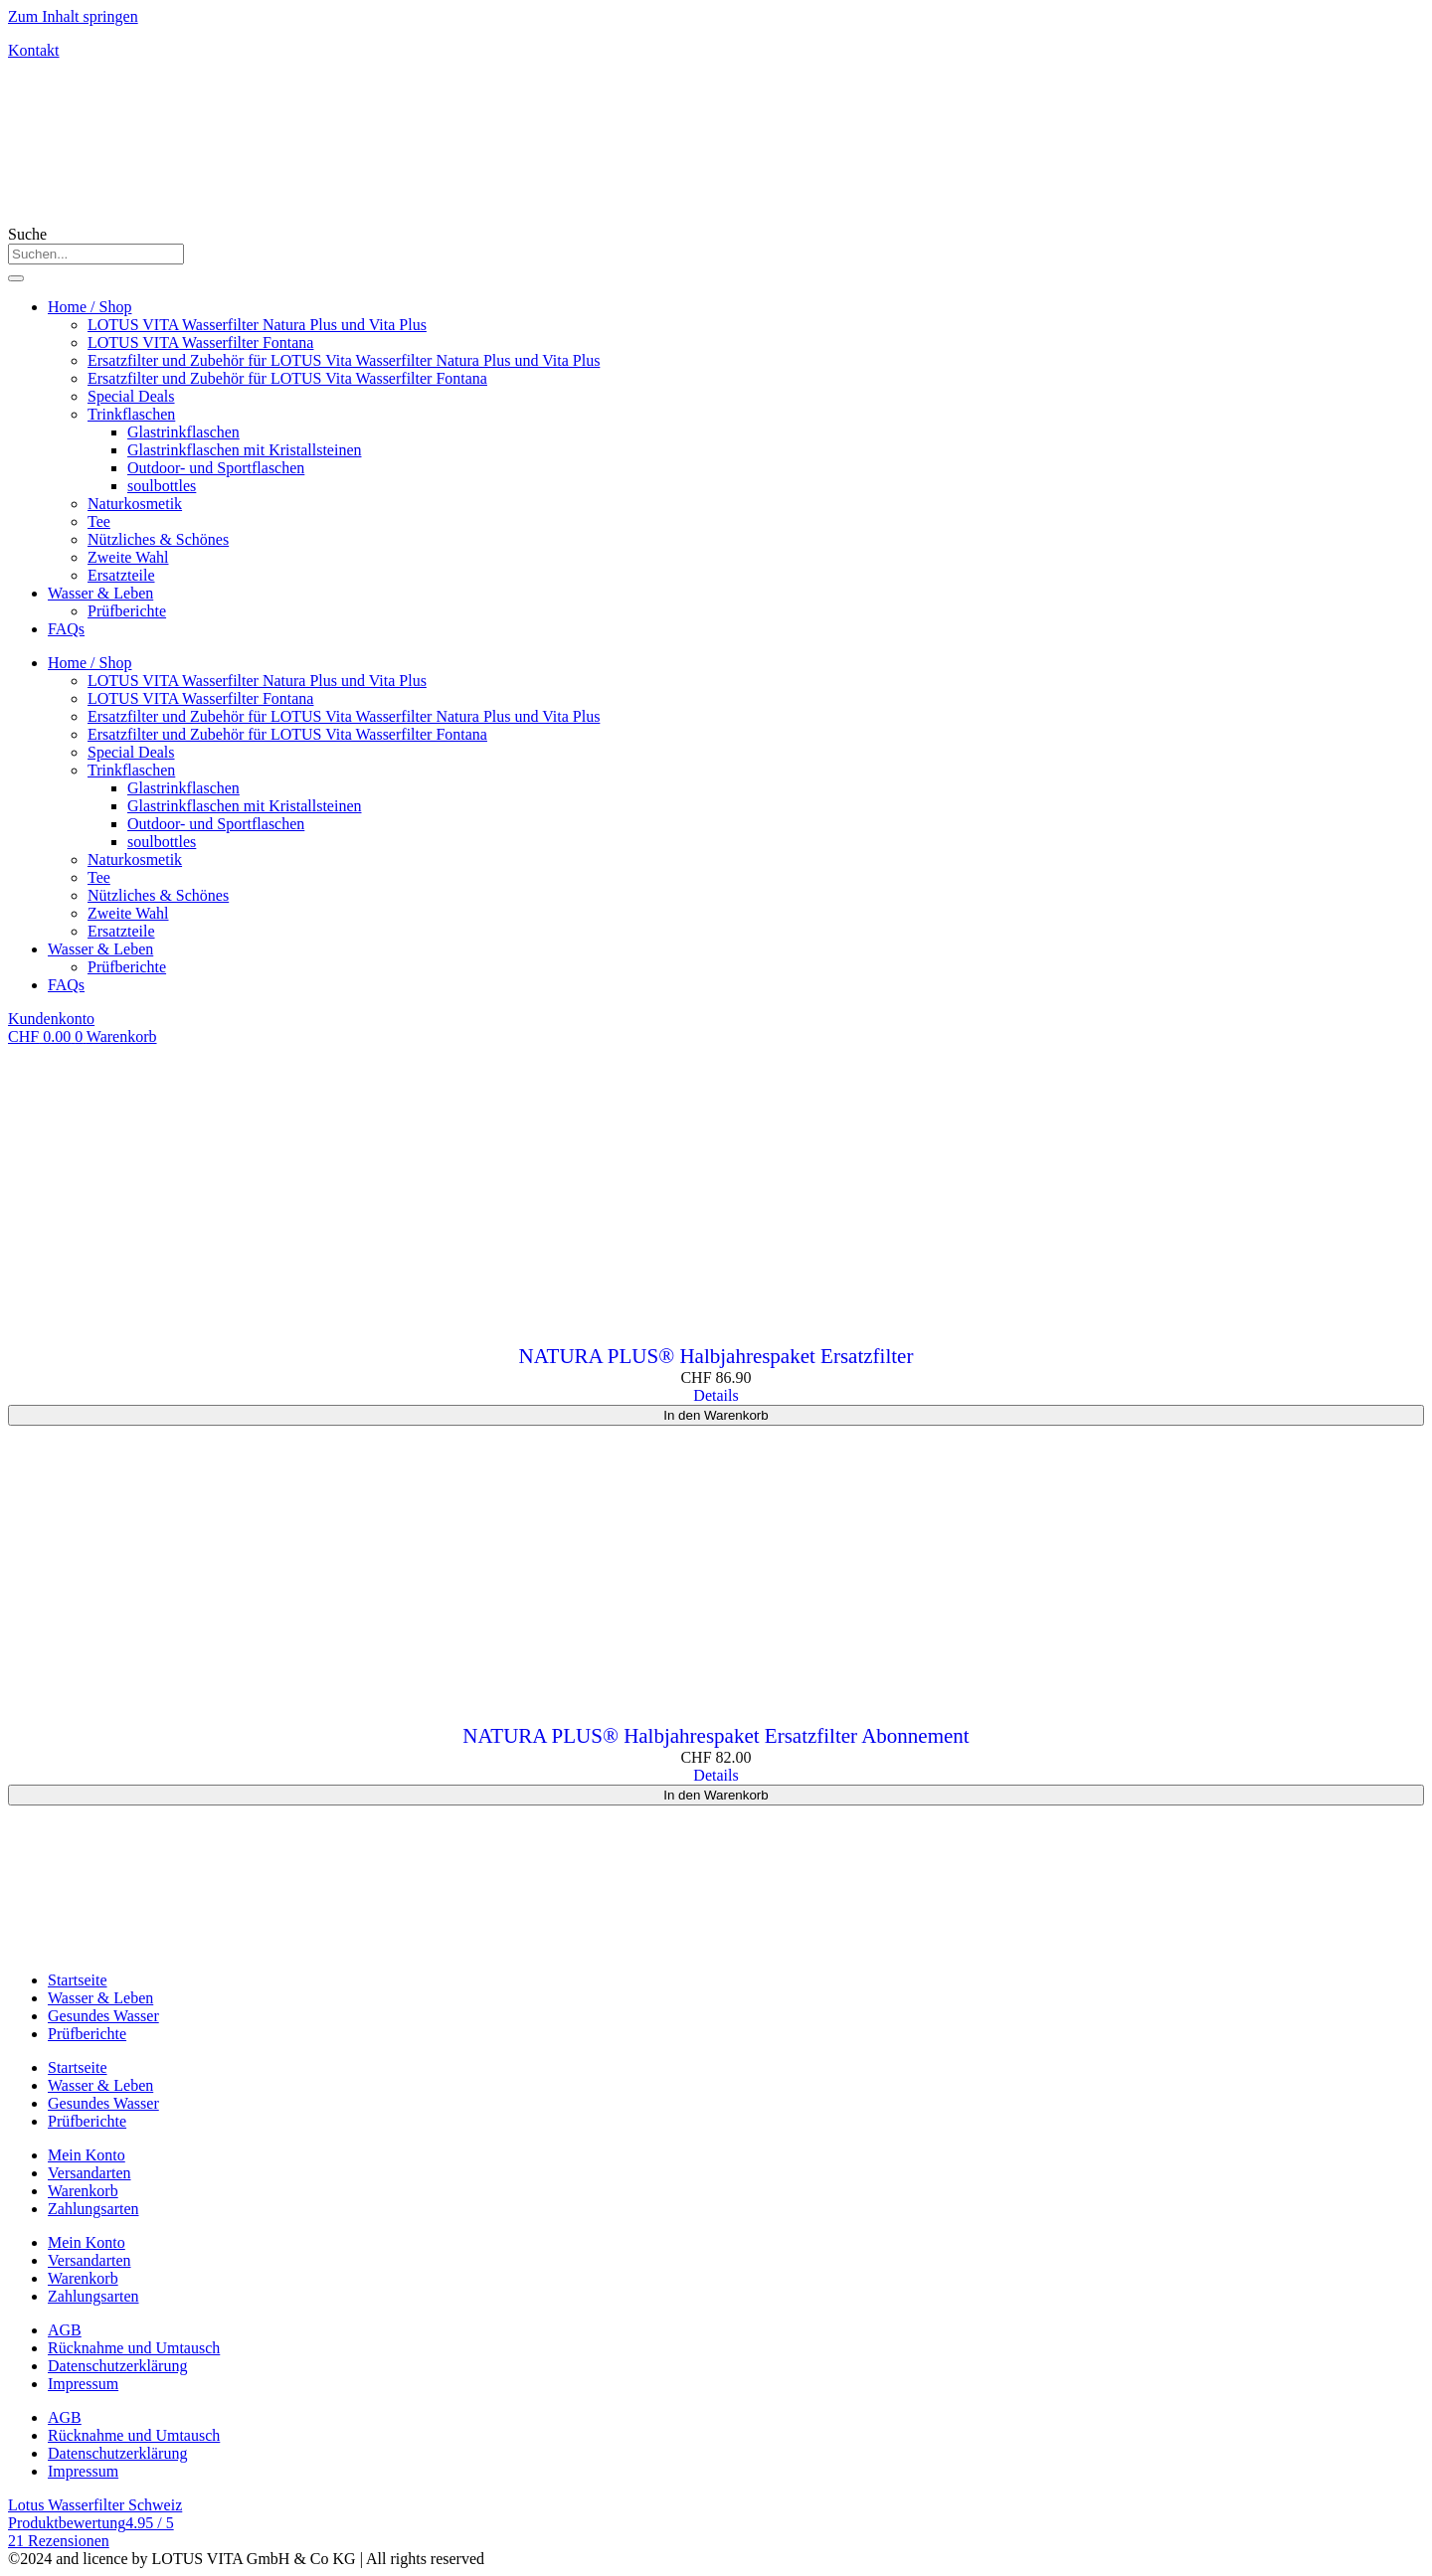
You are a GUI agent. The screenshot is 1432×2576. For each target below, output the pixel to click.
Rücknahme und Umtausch (134, 2347)
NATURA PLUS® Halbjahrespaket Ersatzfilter (716, 1356)
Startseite (77, 1980)
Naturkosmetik (135, 503)
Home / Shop (89, 306)
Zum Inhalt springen (73, 16)
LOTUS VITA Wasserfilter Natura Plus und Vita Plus (257, 324)
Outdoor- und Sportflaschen (215, 467)
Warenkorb (83, 2190)
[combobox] (96, 254)
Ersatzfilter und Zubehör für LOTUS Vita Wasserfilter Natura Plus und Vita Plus (344, 360)
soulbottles (161, 485)
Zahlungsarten (93, 2208)
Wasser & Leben (100, 593)
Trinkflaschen (131, 414)
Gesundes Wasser (103, 2015)
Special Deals (131, 396)
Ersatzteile (121, 575)
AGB (65, 2329)
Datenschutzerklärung (117, 2365)
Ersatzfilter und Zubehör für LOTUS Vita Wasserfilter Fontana (287, 378)
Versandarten (89, 2172)
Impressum (83, 2383)
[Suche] (16, 278)
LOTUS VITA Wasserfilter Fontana (200, 342)
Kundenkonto (51, 1018)
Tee (99, 521)
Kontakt (34, 50)
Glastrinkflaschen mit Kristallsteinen (244, 449)
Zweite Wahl (128, 557)
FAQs (66, 628)
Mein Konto (86, 2155)
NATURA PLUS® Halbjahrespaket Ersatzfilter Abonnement (715, 1736)
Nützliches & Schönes (158, 539)
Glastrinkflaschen (183, 432)
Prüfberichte (127, 610)
